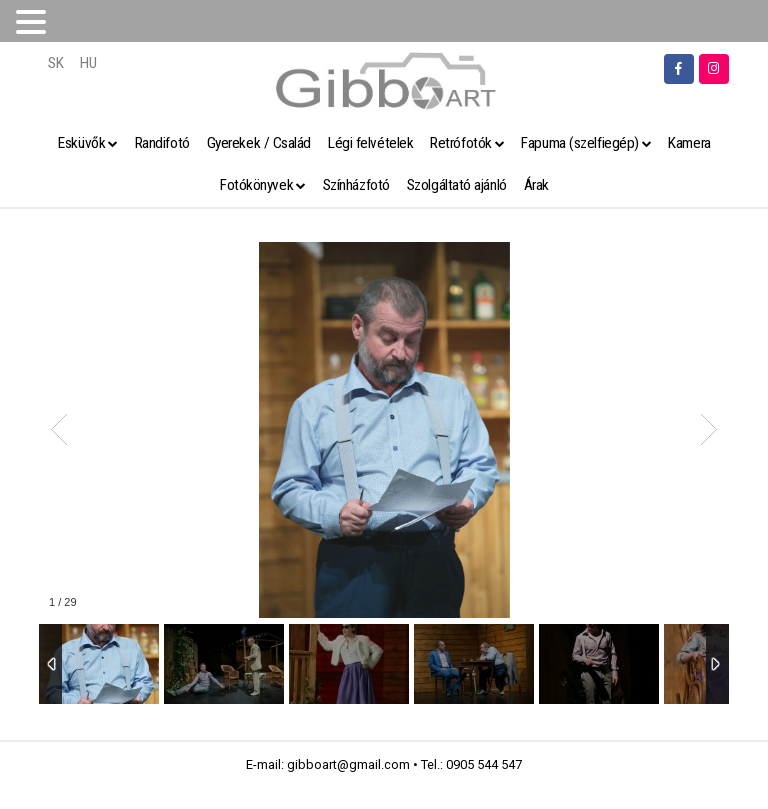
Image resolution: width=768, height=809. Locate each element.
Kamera (689, 143)
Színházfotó (356, 185)
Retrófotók (461, 143)
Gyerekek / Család (259, 143)
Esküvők (81, 143)
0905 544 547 (484, 764)
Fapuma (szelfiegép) (579, 143)
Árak (536, 185)
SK (55, 63)
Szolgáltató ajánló (457, 185)
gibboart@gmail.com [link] (348, 764)
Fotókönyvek (256, 185)
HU (88, 63)
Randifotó (162, 143)
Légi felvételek (370, 143)
